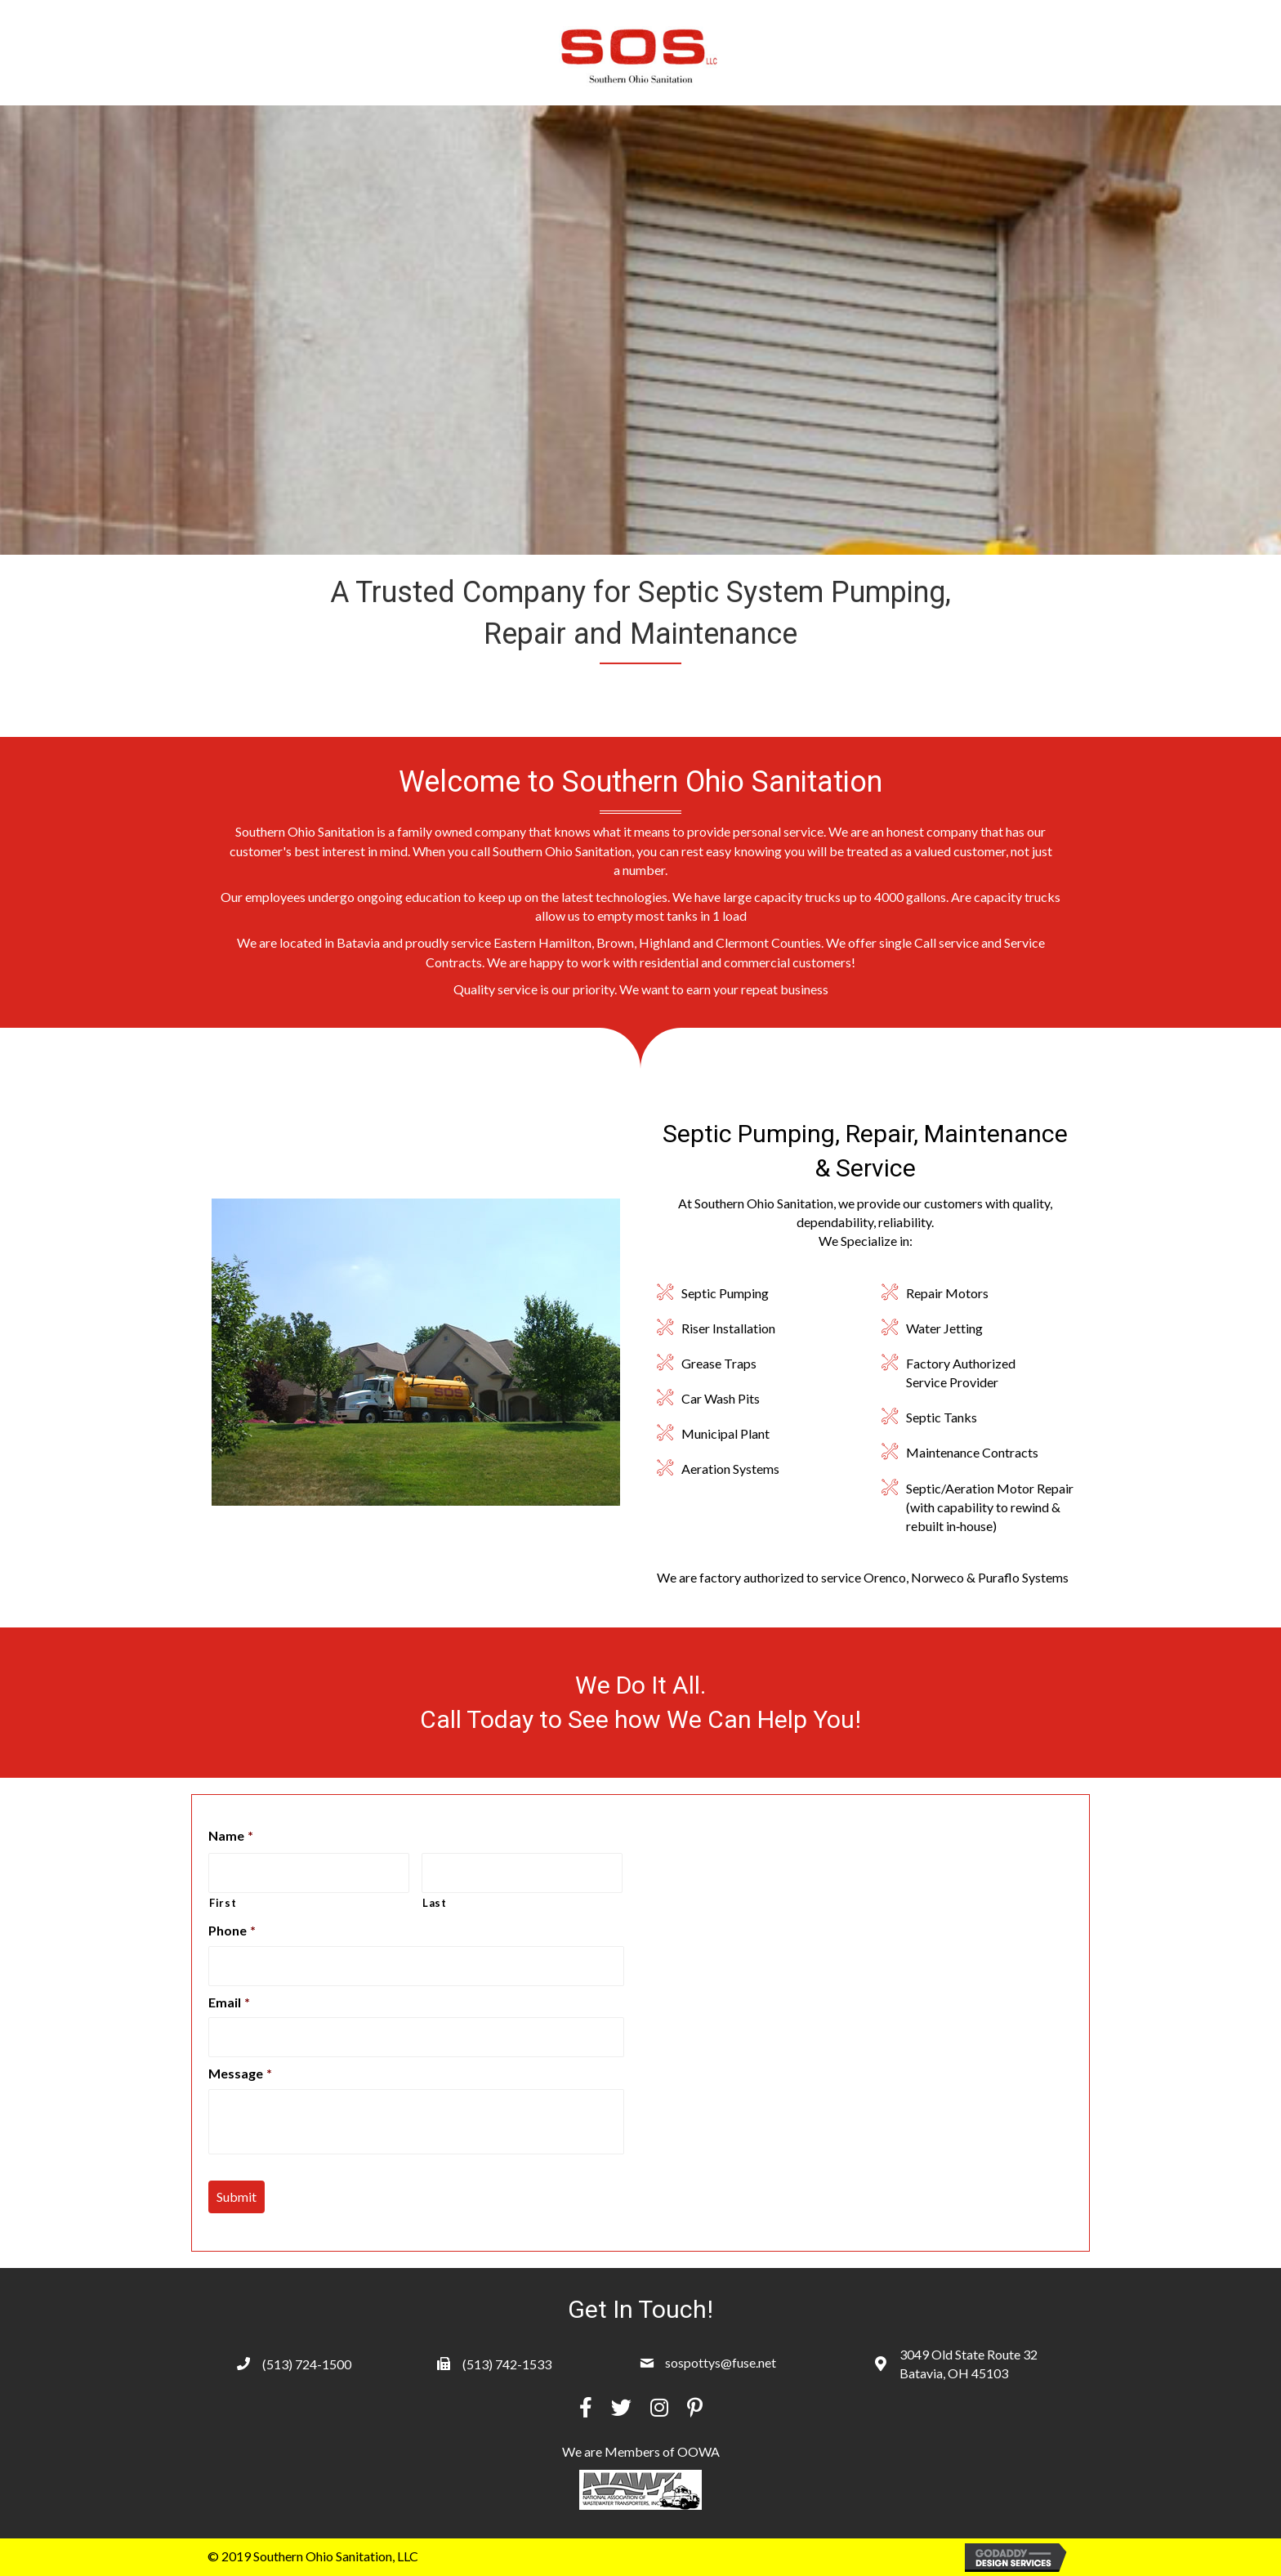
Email (229, 2002)
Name (230, 1835)
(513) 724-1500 (306, 2364)
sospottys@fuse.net (720, 2362)
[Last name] (522, 1873)
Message (240, 2073)
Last (434, 1902)
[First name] (308, 1873)
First (222, 1902)
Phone (232, 1930)
